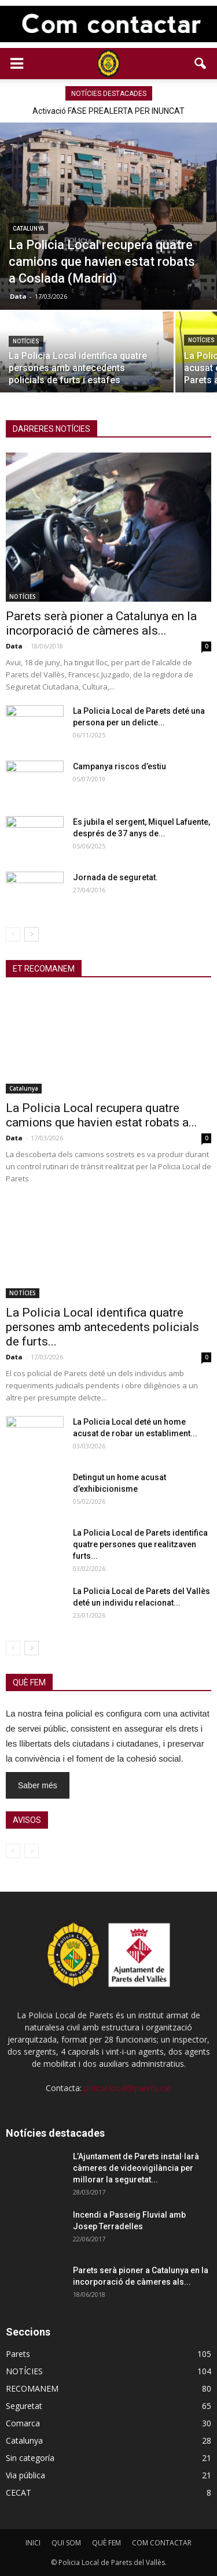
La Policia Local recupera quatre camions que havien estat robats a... (101, 1115)
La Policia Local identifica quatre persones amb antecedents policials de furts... (102, 1327)
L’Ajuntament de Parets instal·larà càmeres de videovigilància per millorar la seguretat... (136, 2168)
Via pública (25, 2475)
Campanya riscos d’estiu (119, 766)
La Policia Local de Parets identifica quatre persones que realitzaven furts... (140, 1544)
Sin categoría (30, 2457)
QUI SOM (66, 2543)
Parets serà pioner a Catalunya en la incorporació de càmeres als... (101, 623)
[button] (201, 63)
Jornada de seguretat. (115, 877)
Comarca (23, 2423)
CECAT (18, 2492)
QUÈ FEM (106, 2543)
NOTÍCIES (26, 341)
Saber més (37, 1785)
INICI (33, 2543)
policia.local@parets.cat (127, 2087)
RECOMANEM (32, 2388)
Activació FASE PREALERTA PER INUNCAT (108, 111)
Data (18, 296)
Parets (18, 2353)
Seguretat (24, 2405)
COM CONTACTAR (162, 2543)
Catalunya (28, 228)
